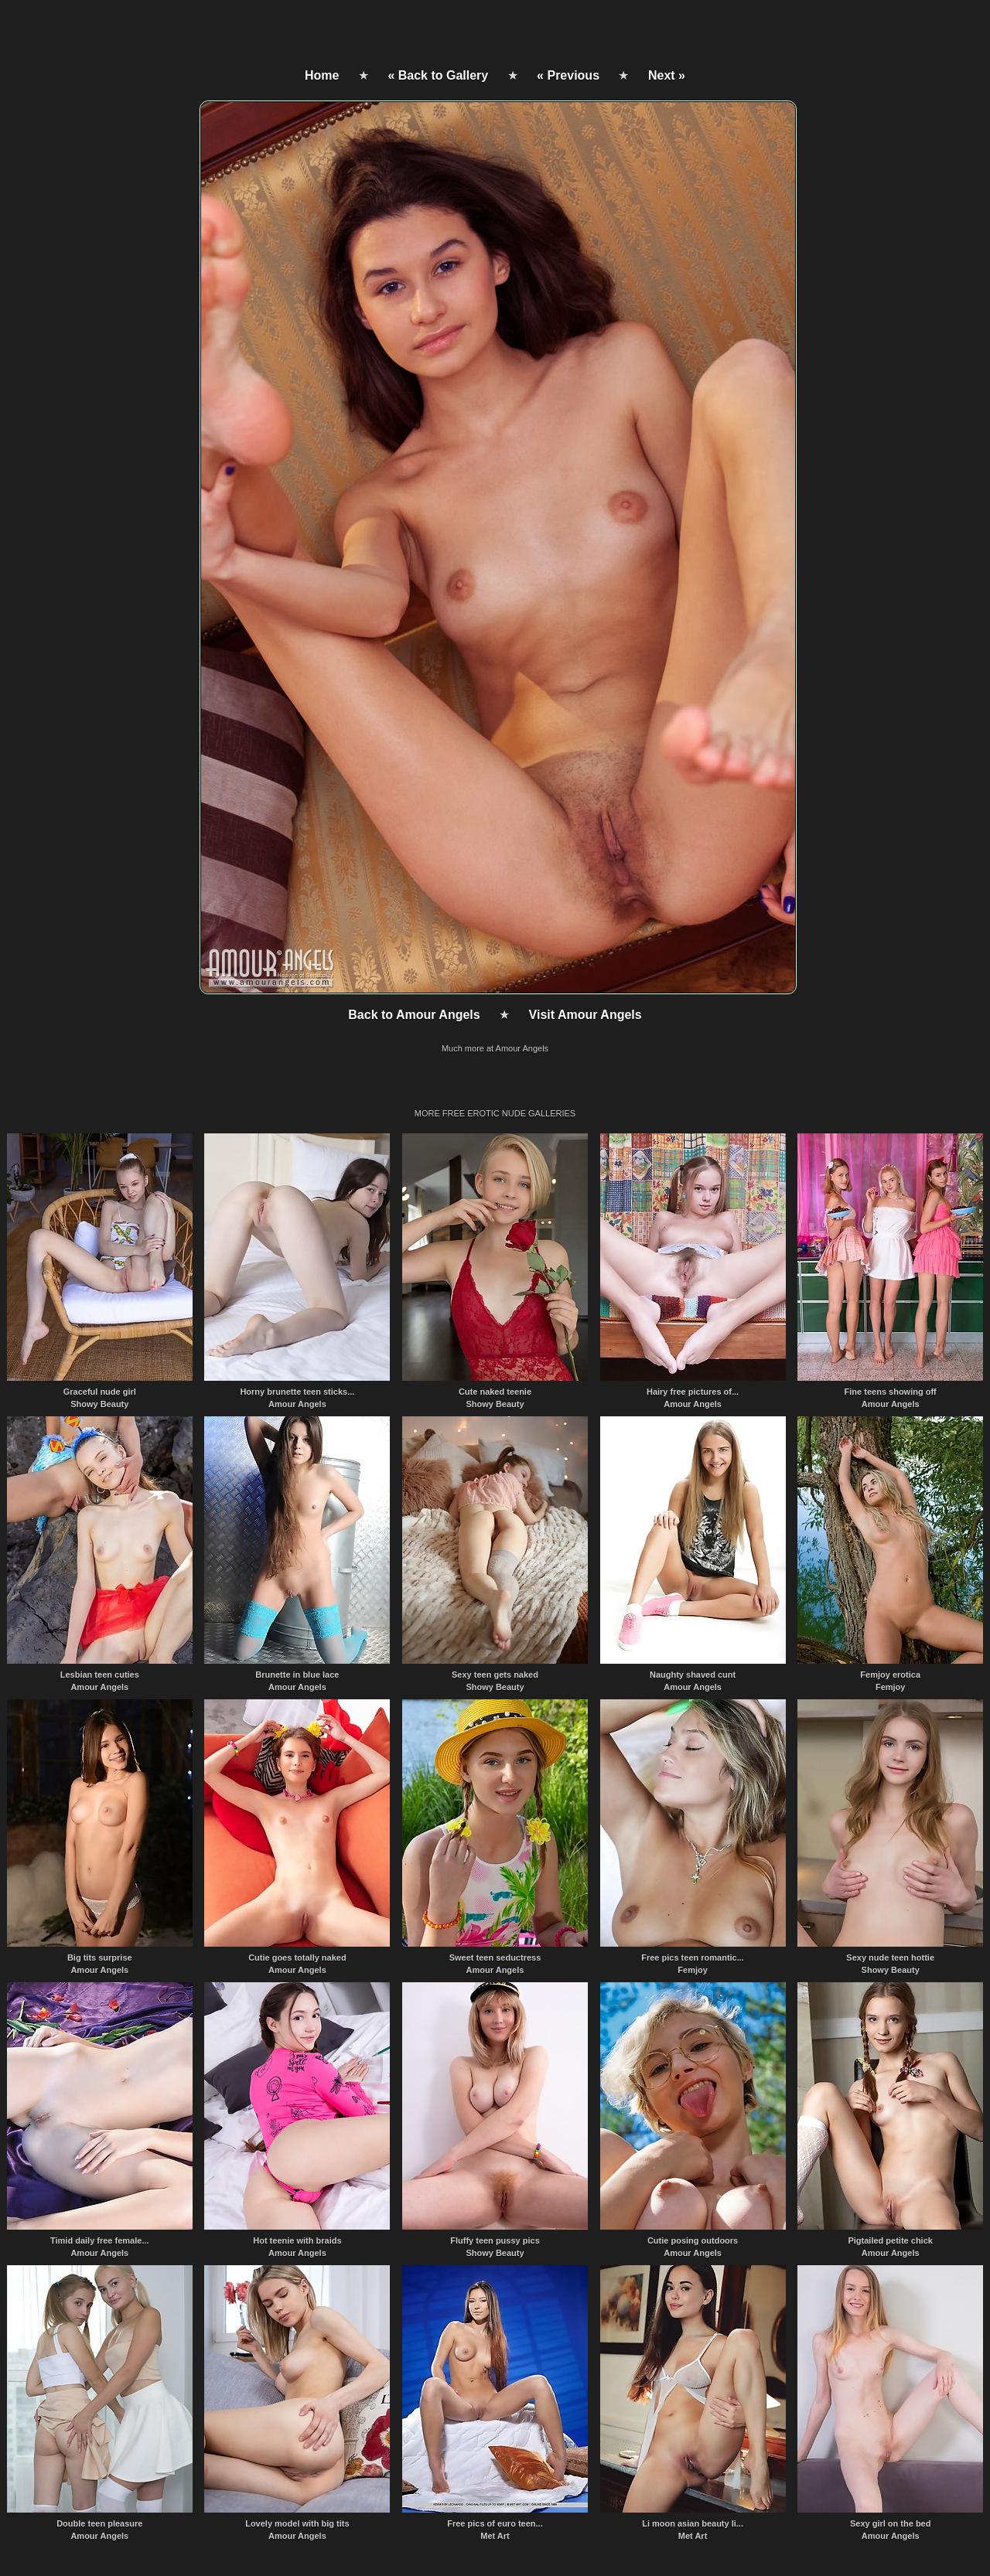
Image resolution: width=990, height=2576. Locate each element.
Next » (666, 75)
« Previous (568, 75)
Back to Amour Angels (414, 1014)
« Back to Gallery (437, 75)
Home (322, 75)
